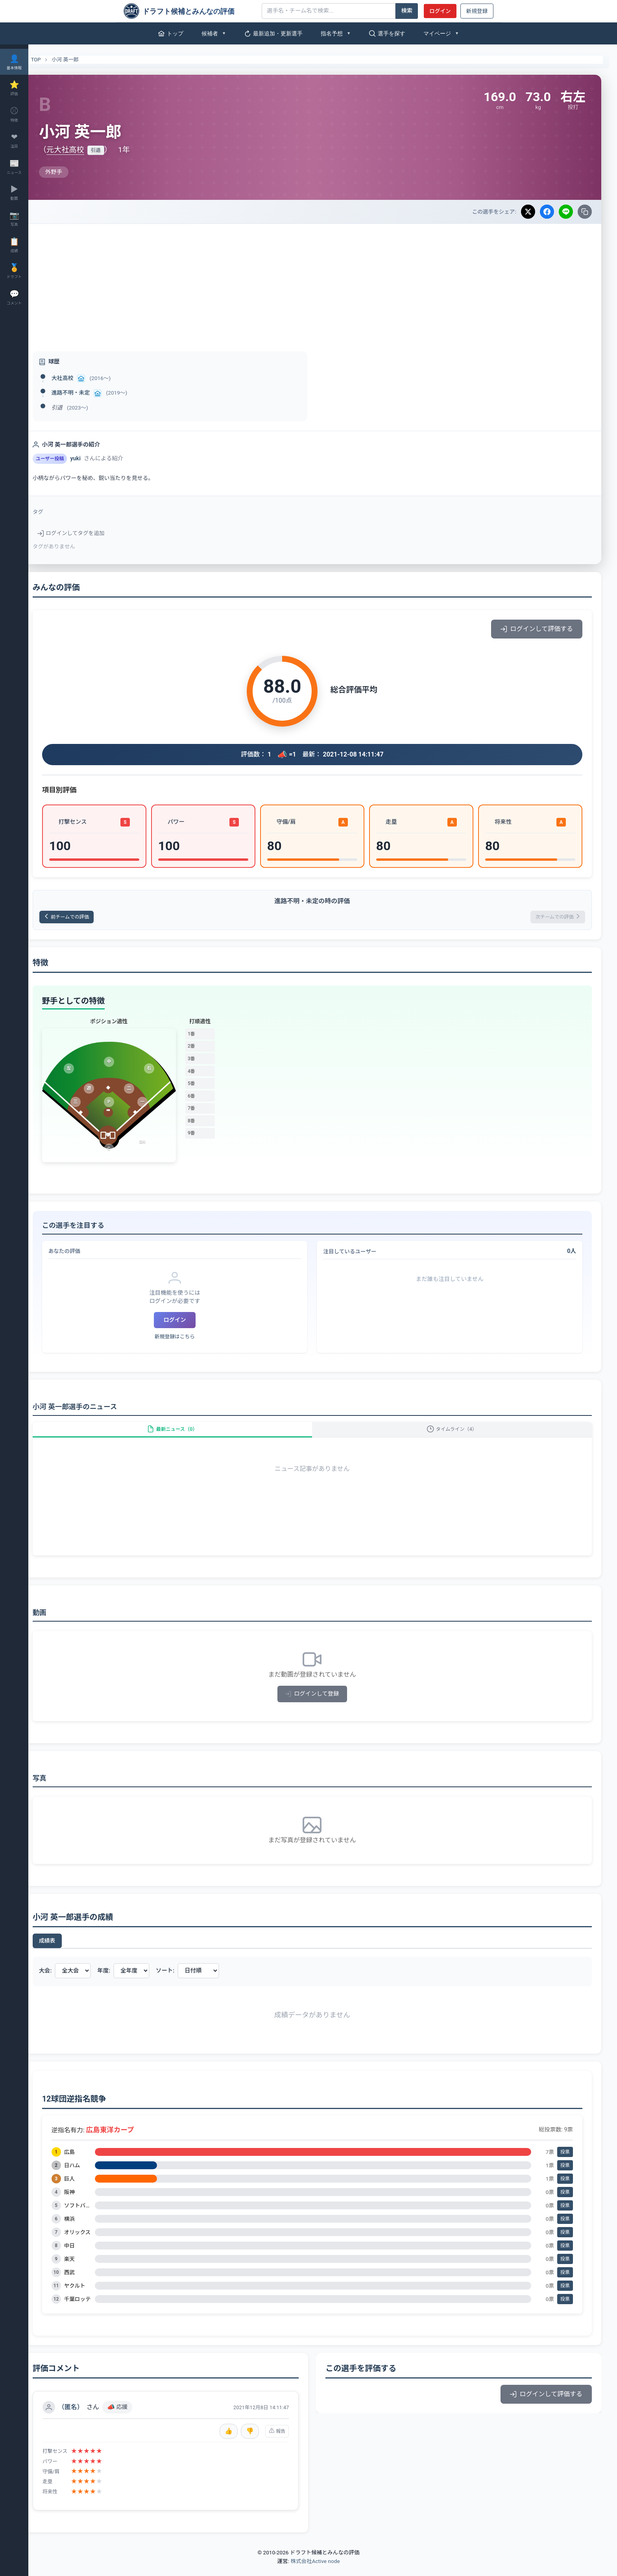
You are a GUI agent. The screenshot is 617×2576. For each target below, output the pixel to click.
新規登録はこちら (190, 1339)
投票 (565, 2162)
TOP (52, 60)
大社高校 (83, 378)
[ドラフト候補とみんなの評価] (190, 11)
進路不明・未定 (91, 392)
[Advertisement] (323, 283)
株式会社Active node (315, 2572)
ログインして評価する (537, 629)
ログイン (440, 11)
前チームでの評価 (92, 918)
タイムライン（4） (457, 1435)
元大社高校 (86, 149)
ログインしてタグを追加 (92, 533)
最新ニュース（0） (188, 1435)
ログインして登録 (323, 1704)
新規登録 (477, 11)
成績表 (68, 1951)
